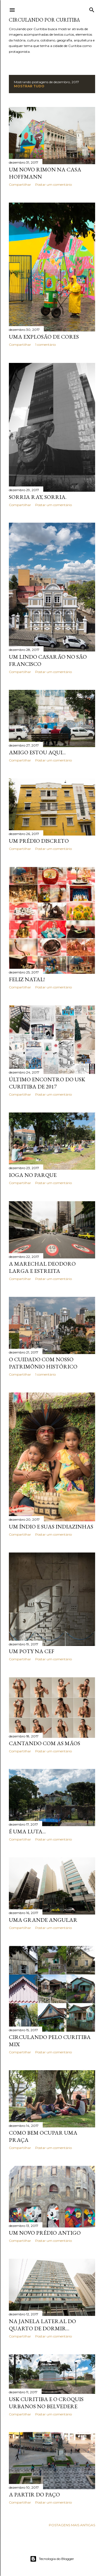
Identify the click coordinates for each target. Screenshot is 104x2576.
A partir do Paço (34, 2494)
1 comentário (45, 344)
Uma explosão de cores (44, 336)
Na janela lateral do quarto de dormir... (42, 2325)
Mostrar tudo (29, 86)
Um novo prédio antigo (45, 2232)
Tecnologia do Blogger (52, 2559)
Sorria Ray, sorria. (38, 497)
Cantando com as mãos (44, 1743)
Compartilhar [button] (20, 184)
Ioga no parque (33, 1175)
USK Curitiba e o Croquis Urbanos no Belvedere (46, 2403)
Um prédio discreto (39, 840)
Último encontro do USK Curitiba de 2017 (47, 1083)
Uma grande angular (43, 1919)
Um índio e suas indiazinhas (51, 1526)
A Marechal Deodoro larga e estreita (42, 1267)
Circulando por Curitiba (44, 20)
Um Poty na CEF (31, 1651)
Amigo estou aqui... (37, 752)
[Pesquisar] (91, 8)
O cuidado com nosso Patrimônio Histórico (43, 1363)
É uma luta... (27, 1831)
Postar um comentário (53, 184)
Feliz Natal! (27, 979)
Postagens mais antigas (72, 2525)
